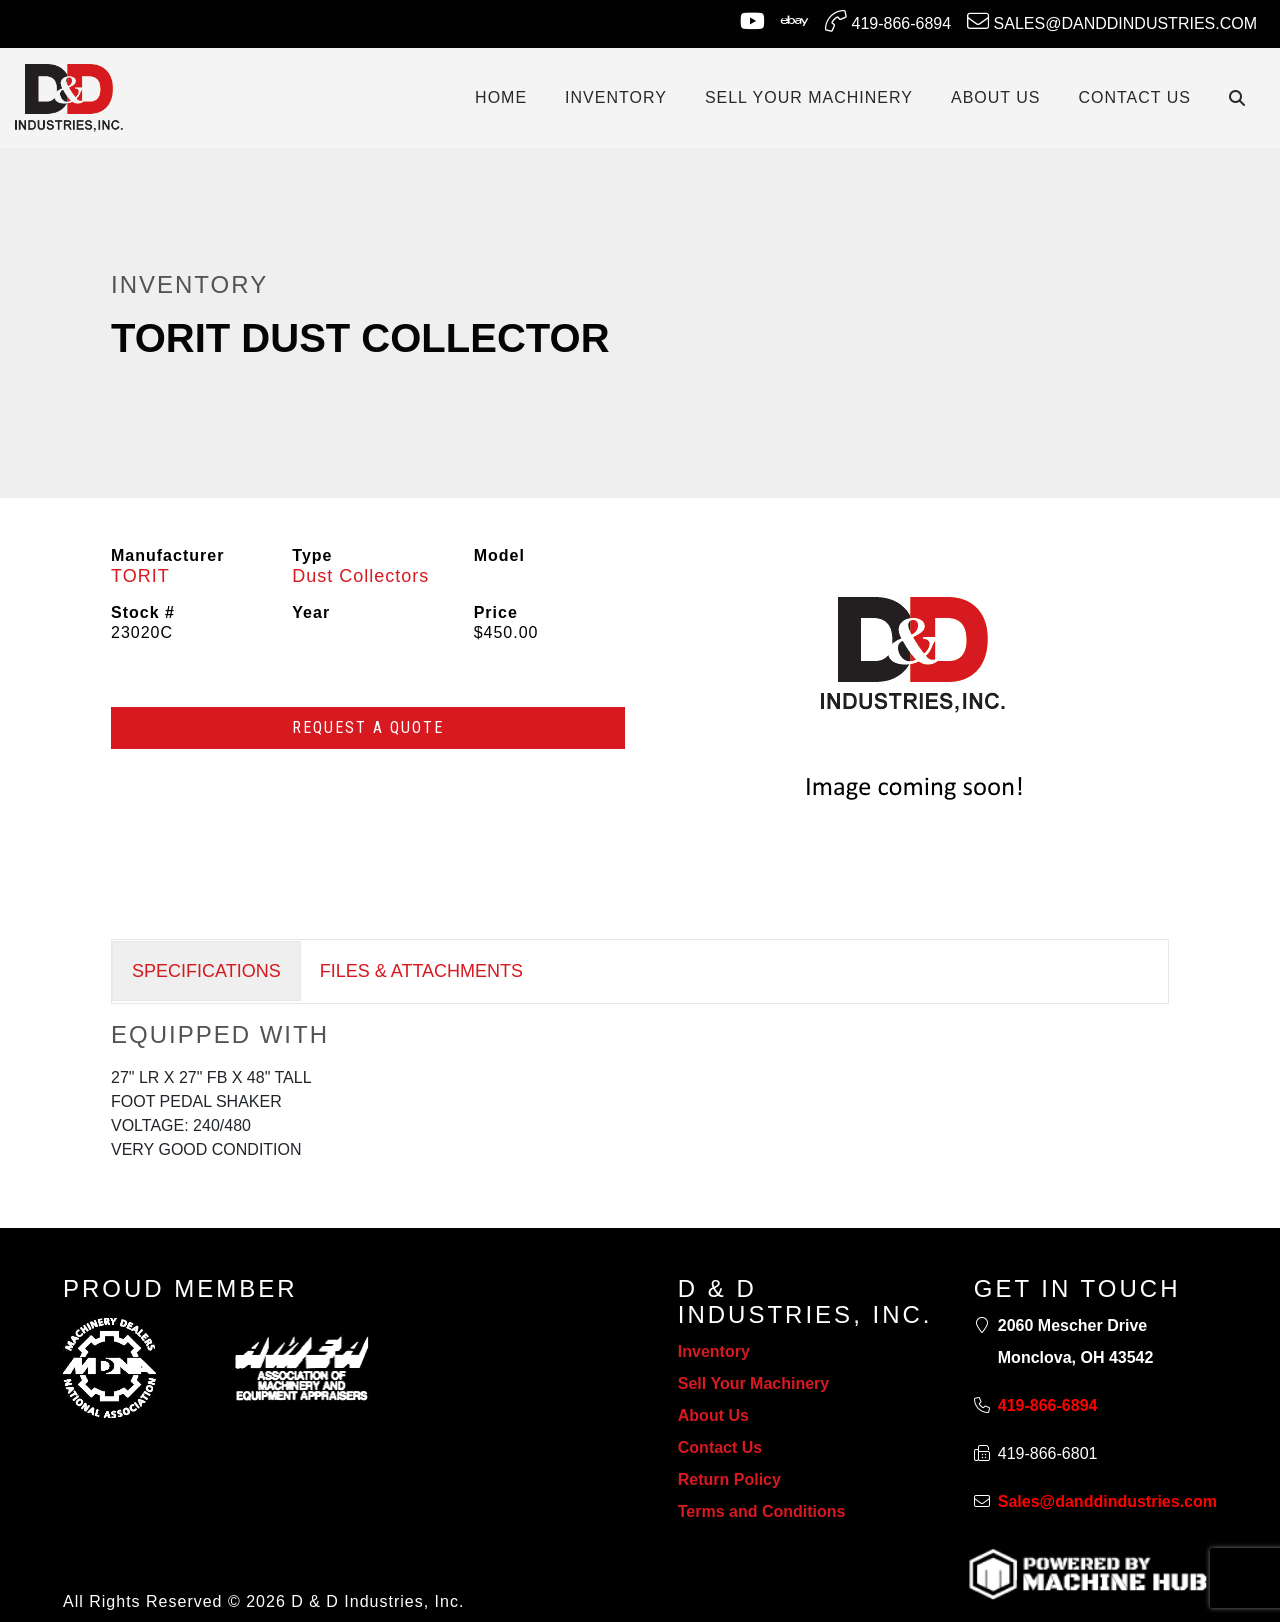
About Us (713, 1415)
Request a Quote (368, 727)
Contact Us (720, 1447)
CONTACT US (1134, 97)
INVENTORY (616, 97)
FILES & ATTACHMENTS (421, 971)
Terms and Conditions (762, 1511)
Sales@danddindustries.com (1112, 21)
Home (501, 97)
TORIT (140, 576)
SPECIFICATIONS (206, 971)
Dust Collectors (360, 576)
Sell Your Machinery (753, 1383)
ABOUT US (996, 97)
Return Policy (729, 1479)
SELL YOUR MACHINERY (809, 97)
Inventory (714, 1351)
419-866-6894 (888, 21)
